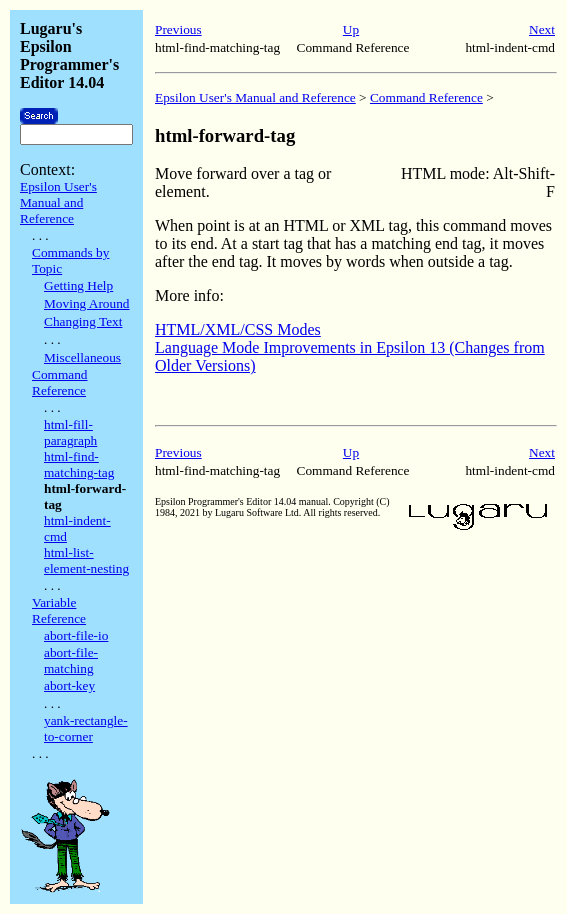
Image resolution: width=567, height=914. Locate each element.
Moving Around (87, 303)
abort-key (69, 685)
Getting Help (78, 285)
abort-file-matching (71, 660)
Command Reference (60, 382)
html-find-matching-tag (79, 464)
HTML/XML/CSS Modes (238, 329)
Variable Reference (59, 610)
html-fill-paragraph (70, 432)
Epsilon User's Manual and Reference (58, 202)
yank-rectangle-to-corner (86, 728)
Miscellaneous (82, 357)
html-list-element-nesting (86, 560)
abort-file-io (76, 635)
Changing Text (83, 321)
